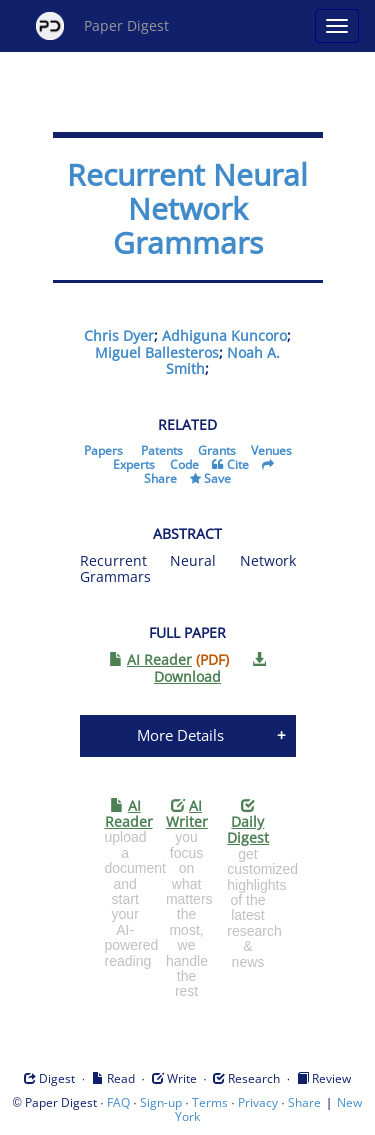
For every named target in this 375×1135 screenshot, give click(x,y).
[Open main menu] (337, 26)
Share (160, 478)
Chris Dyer (119, 335)
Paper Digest (102, 26)
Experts (134, 464)
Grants (217, 450)
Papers (103, 450)
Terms (210, 1102)
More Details (180, 735)
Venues (271, 450)
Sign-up (161, 1102)
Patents (162, 450)
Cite (238, 464)
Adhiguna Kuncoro (224, 335)
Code (184, 464)
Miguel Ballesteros (157, 352)
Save (217, 478)
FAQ (118, 1102)
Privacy (258, 1102)
